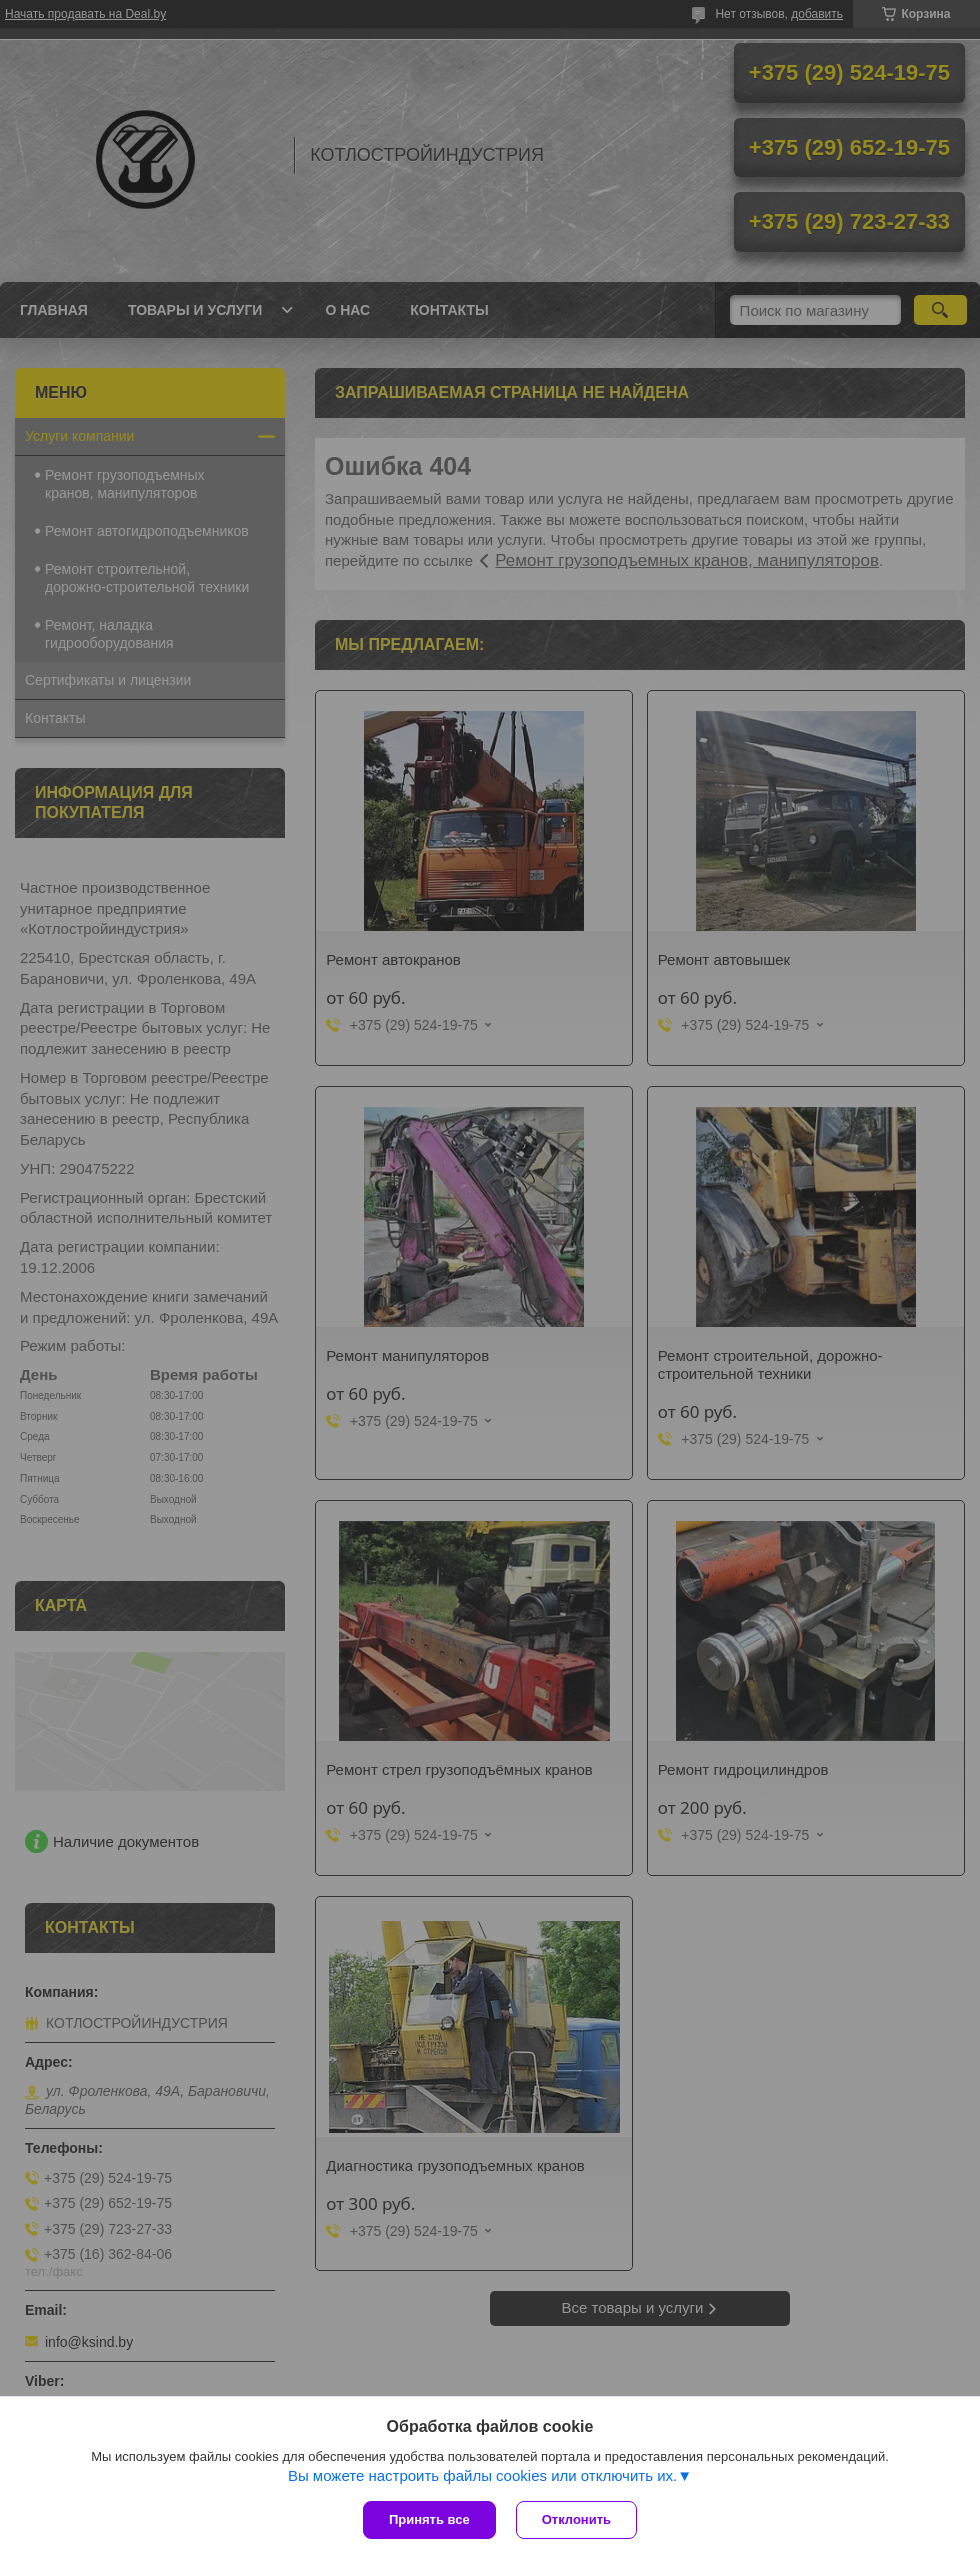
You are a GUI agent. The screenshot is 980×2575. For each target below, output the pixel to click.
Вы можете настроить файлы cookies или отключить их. (482, 2475)
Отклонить (576, 2519)
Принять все (429, 2519)
